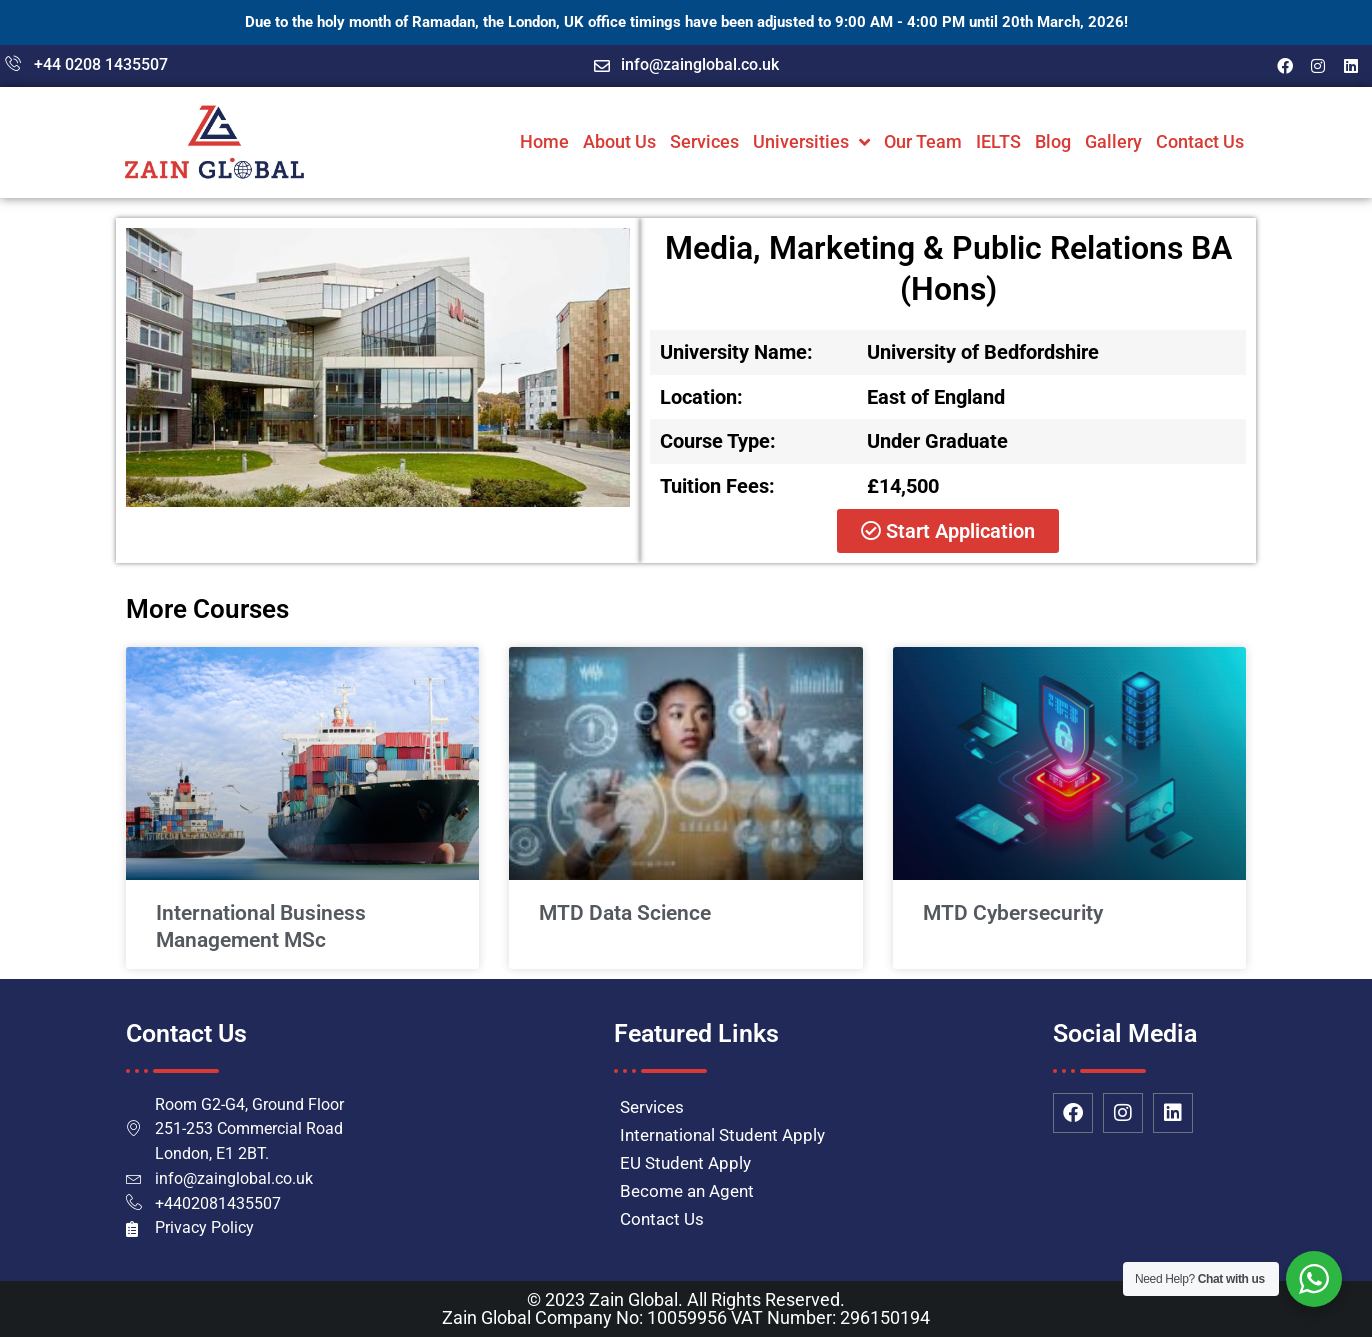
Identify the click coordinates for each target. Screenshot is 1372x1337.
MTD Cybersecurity (1013, 913)
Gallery (1113, 141)
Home (544, 141)
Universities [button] (811, 142)
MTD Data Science (625, 913)
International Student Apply (722, 1135)
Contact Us (1200, 141)
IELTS (998, 141)
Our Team (923, 141)
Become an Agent (687, 1191)
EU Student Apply (685, 1163)
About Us (619, 141)
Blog (1053, 141)
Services (704, 141)
